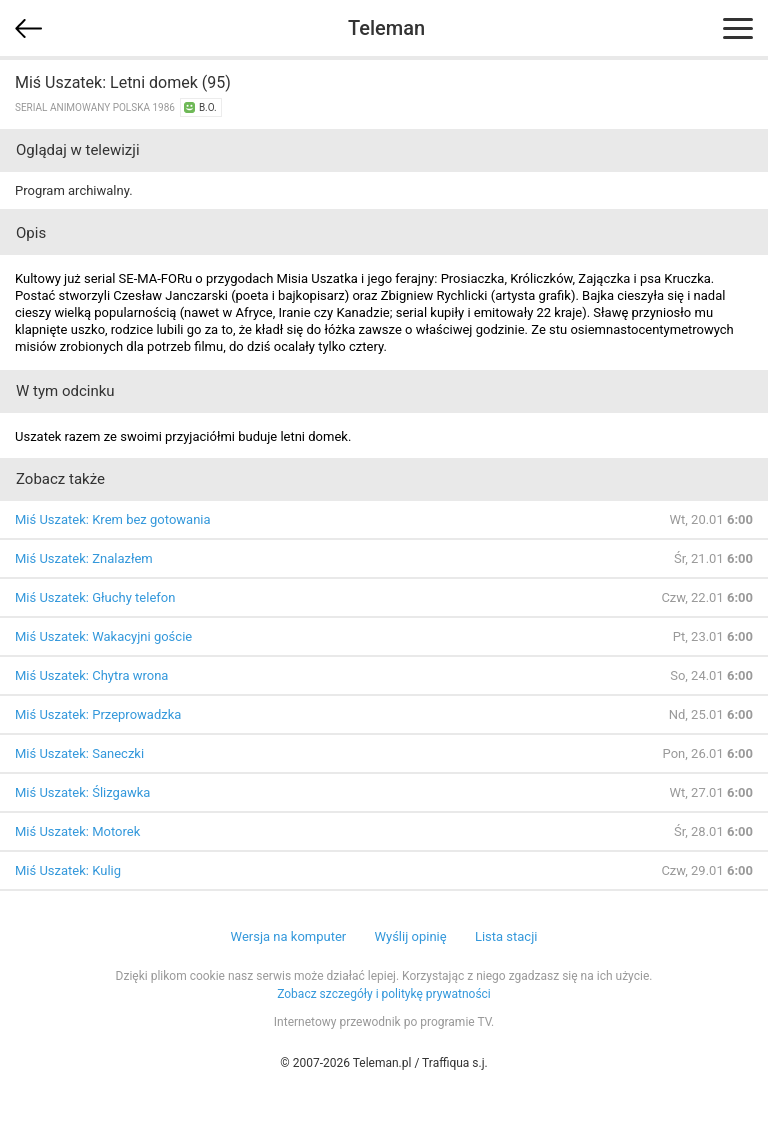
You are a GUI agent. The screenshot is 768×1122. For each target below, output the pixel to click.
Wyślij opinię (410, 936)
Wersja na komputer (289, 936)
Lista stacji (506, 936)
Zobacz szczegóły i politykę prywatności (384, 994)
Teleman (386, 28)
